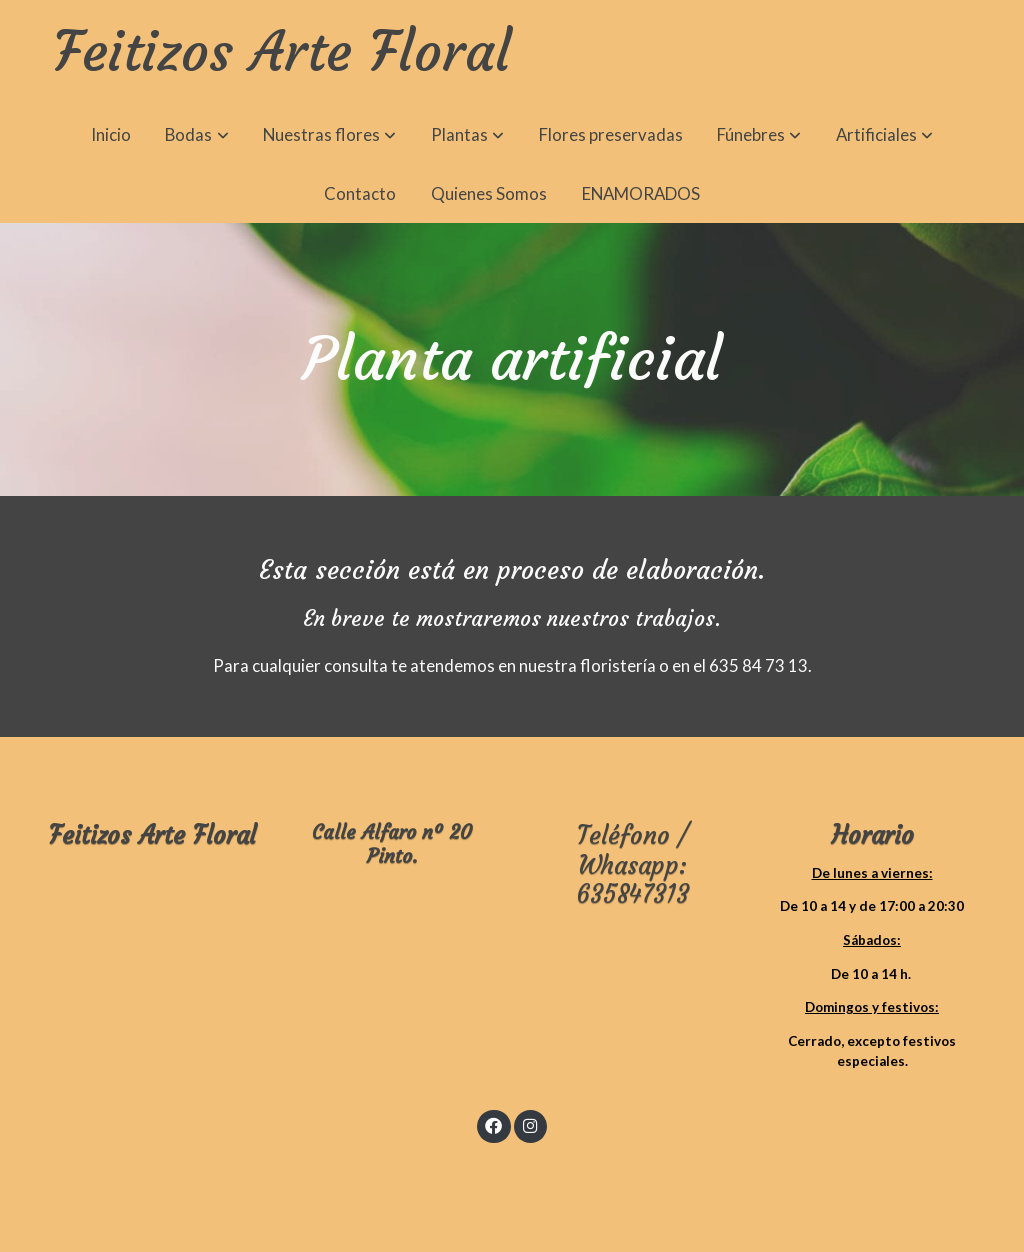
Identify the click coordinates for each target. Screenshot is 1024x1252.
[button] (197, 135)
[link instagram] (530, 1124)
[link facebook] (494, 1124)
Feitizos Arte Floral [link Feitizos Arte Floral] (282, 53)
